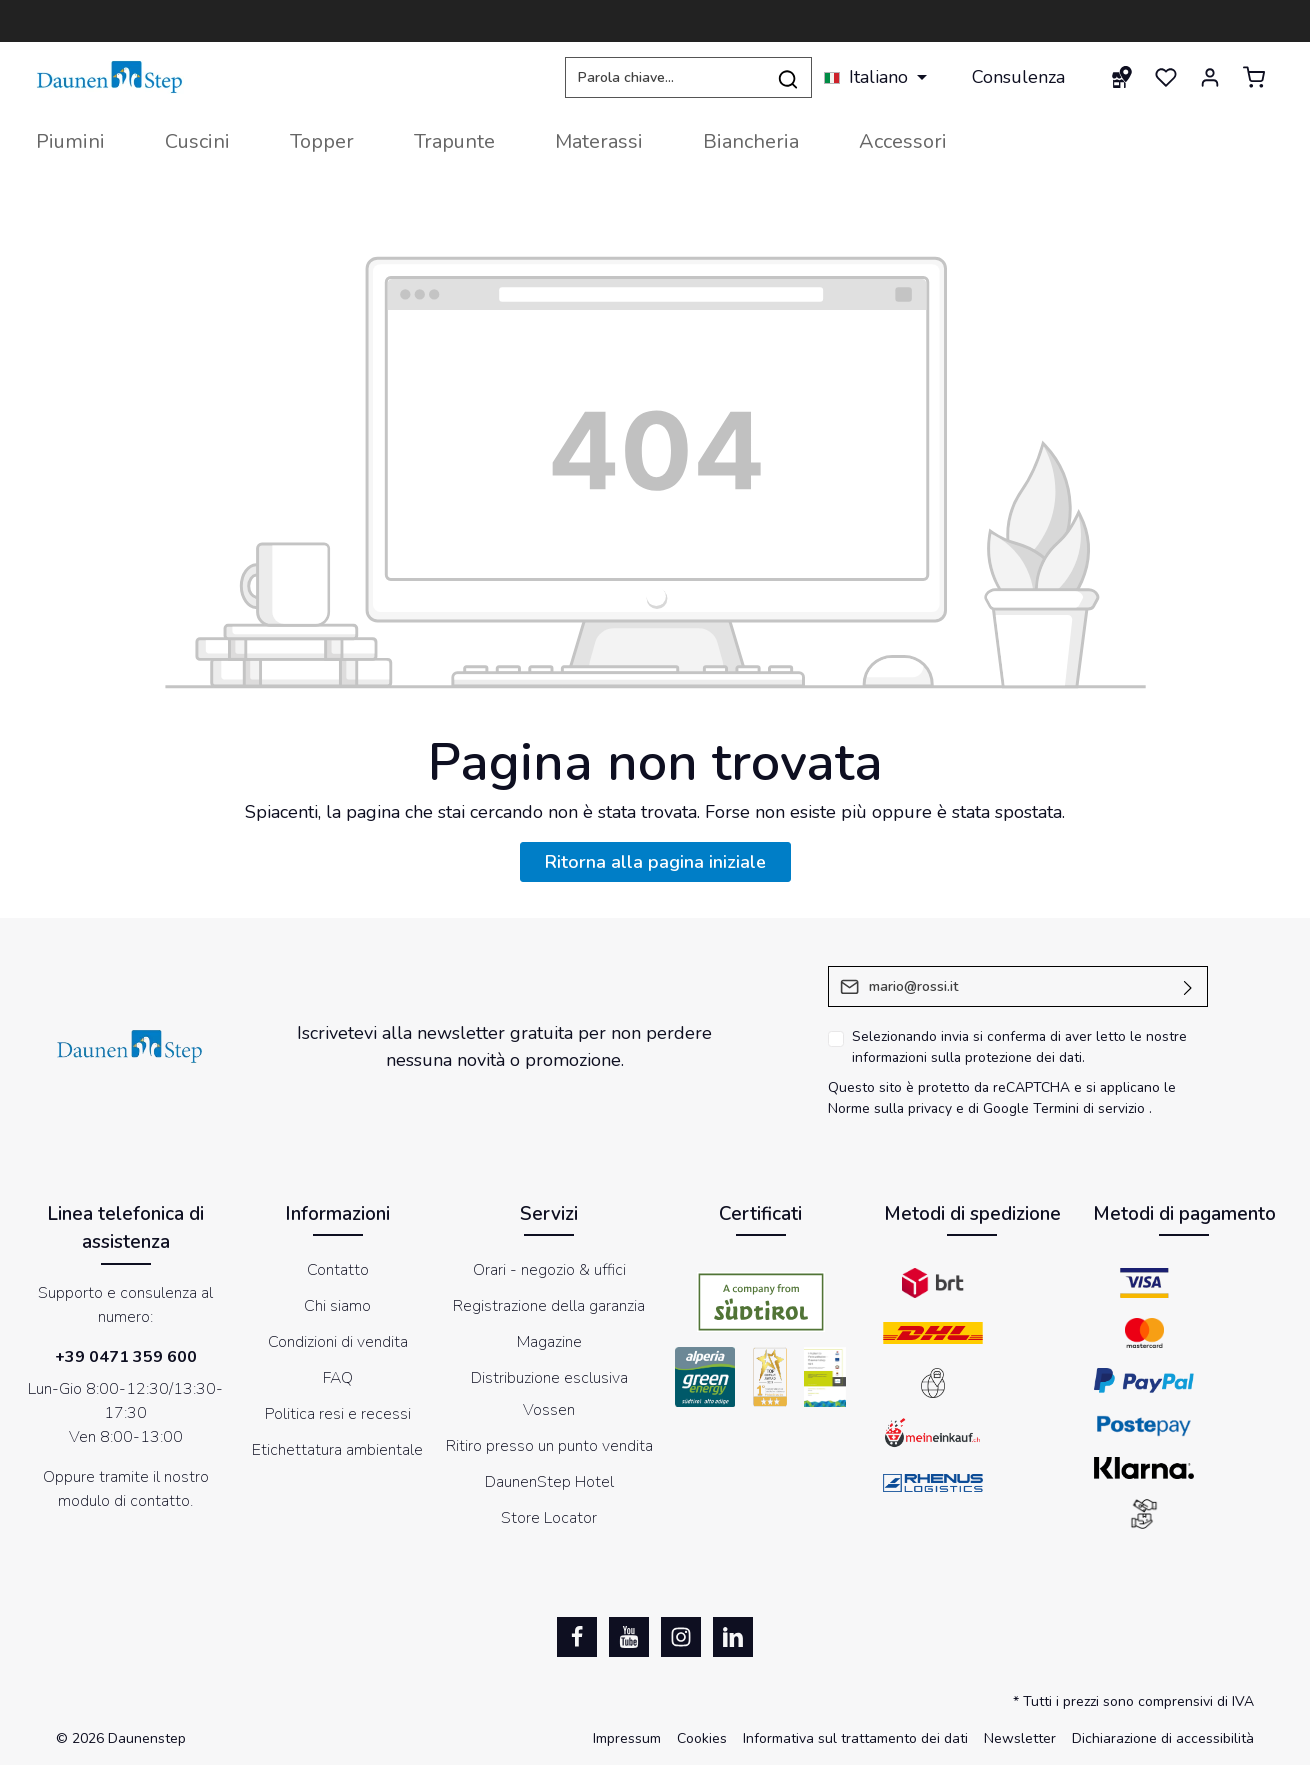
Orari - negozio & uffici (549, 1270)
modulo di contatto (124, 1501)
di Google (1000, 1108)
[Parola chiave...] (665, 77)
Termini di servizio (1089, 1108)
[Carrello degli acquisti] (1254, 77)
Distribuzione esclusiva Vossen (549, 1394)
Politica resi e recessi (338, 1414)
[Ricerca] (788, 77)
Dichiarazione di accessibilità (1163, 1738)
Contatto (338, 1270)
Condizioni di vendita (338, 1342)
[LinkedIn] (733, 1637)
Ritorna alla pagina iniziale (655, 862)
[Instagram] (681, 1637)
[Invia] (1188, 986)
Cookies (702, 1738)
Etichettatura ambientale (337, 1450)
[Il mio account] (1210, 77)
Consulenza (1018, 77)
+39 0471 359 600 (126, 1357)
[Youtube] (629, 1637)
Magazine (549, 1342)
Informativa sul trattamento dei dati (855, 1738)
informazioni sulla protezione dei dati (967, 1057)
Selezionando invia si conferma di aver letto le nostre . (1019, 1047)
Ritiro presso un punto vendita (549, 1446)
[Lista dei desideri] (1166, 77)
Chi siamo (337, 1306)
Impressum (627, 1738)
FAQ (338, 1378)
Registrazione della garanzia (549, 1306)
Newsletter (1020, 1738)
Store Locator (549, 1518)
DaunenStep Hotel (549, 1482)
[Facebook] (577, 1637)
